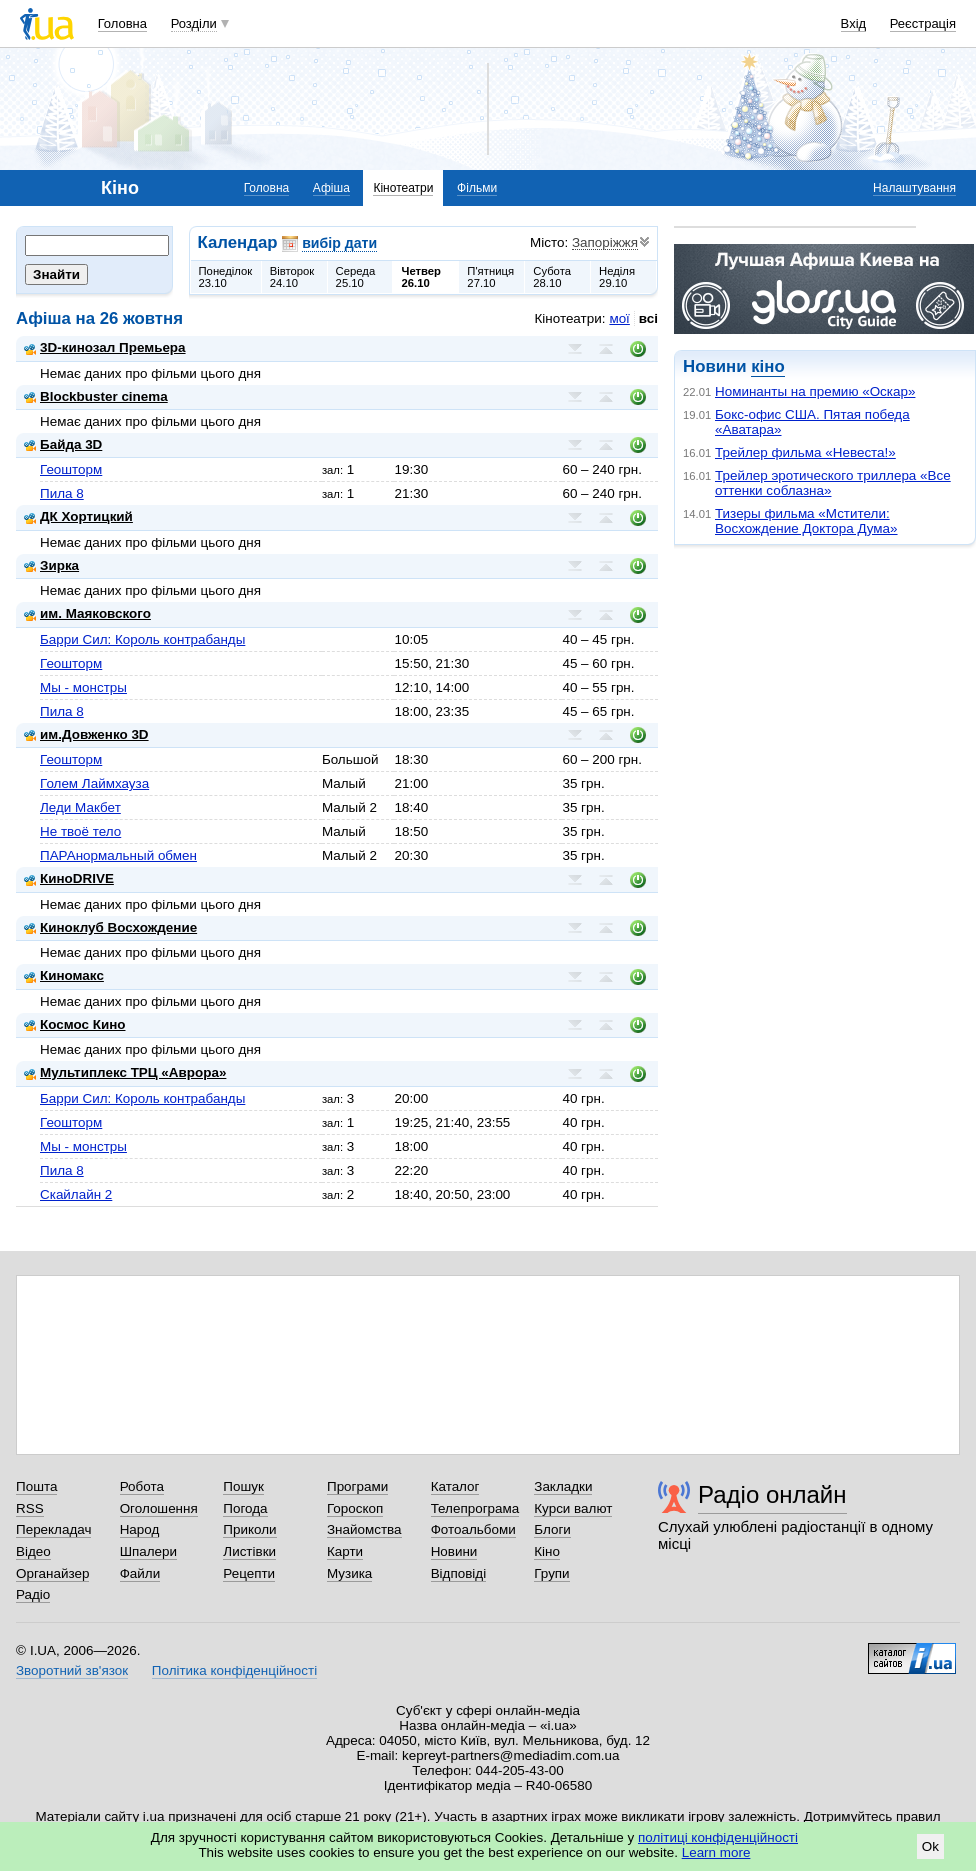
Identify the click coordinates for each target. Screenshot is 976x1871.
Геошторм (71, 469)
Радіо (33, 1594)
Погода (245, 1508)
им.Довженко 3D (86, 734)
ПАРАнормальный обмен (118, 855)
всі (648, 318)
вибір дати (339, 243)
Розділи (194, 23)
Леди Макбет (80, 807)
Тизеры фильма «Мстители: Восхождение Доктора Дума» (806, 521)
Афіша (331, 188)
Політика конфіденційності (234, 1670)
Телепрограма (475, 1508)
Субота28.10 (552, 277)
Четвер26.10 (421, 277)
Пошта (36, 1486)
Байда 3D (63, 444)
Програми (357, 1486)
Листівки (249, 1551)
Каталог (455, 1486)
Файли (140, 1573)
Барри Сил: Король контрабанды (142, 639)
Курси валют (573, 1508)
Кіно (547, 1551)
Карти (345, 1551)
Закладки (563, 1486)
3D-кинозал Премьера (105, 347)
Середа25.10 (356, 277)
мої (619, 318)
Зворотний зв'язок (72, 1670)
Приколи (249, 1529)
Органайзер (52, 1573)
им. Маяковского (87, 613)
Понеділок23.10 (226, 277)
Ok (930, 1846)
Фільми (477, 188)
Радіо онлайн (772, 1494)
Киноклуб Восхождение (110, 927)
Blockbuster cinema (96, 396)
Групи (551, 1573)
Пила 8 (62, 493)
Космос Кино (75, 1024)
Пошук (243, 1486)
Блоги (552, 1529)
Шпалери (148, 1551)
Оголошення (159, 1508)
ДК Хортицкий (78, 516)
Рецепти (249, 1573)
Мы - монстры (83, 687)
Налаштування (914, 188)
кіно (767, 366)
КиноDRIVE (69, 878)
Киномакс (64, 975)
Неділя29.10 (617, 277)
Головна (122, 23)
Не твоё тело (80, 831)
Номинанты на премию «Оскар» (815, 391)
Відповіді (459, 1573)
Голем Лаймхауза (94, 783)
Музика (349, 1573)
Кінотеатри (403, 188)
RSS (30, 1508)
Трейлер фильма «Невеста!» (805, 452)
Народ (140, 1529)
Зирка (51, 565)
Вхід (854, 23)
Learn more (716, 1852)
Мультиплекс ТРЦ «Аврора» (125, 1072)
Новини (454, 1551)
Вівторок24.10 (292, 277)
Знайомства (364, 1529)
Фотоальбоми (473, 1529)
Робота (142, 1486)
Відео (33, 1551)
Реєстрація (923, 23)
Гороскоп (355, 1508)
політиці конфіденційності (718, 1837)
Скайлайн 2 (76, 1194)
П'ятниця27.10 (490, 277)
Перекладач (53, 1529)
